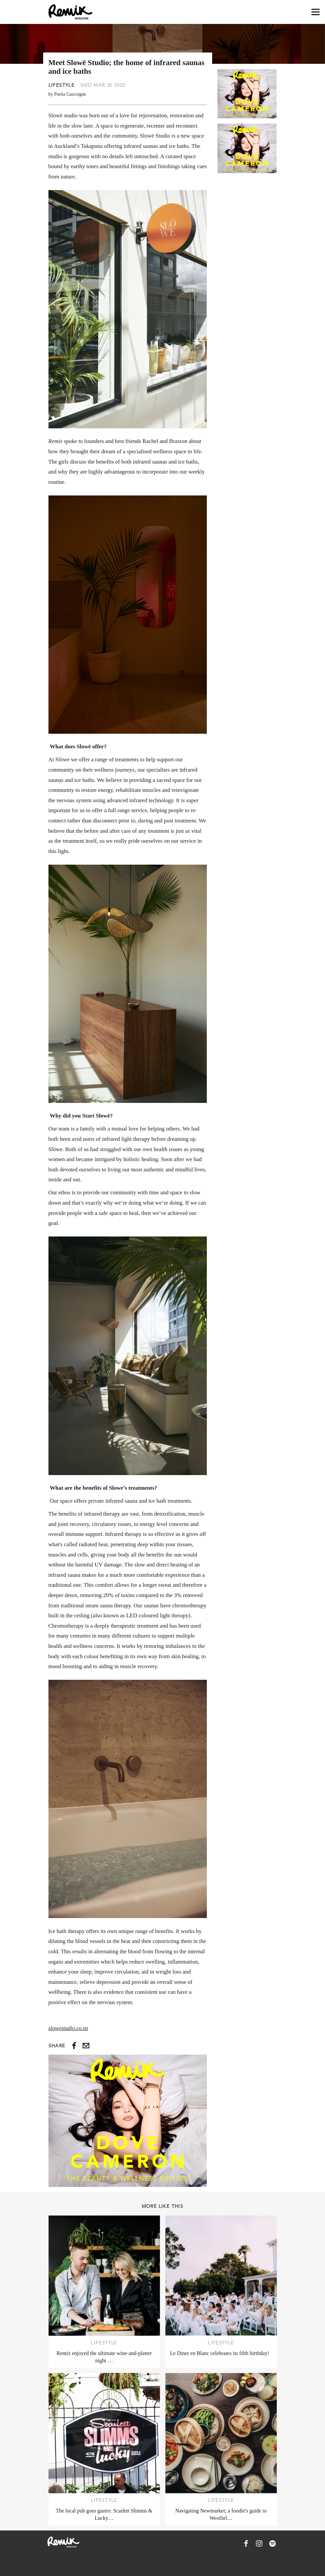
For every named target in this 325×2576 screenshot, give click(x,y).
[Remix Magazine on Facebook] (246, 2543)
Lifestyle (61, 85)
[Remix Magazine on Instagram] (259, 2543)
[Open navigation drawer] (315, 12)
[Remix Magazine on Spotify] (272, 2543)
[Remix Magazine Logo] (70, 12)
